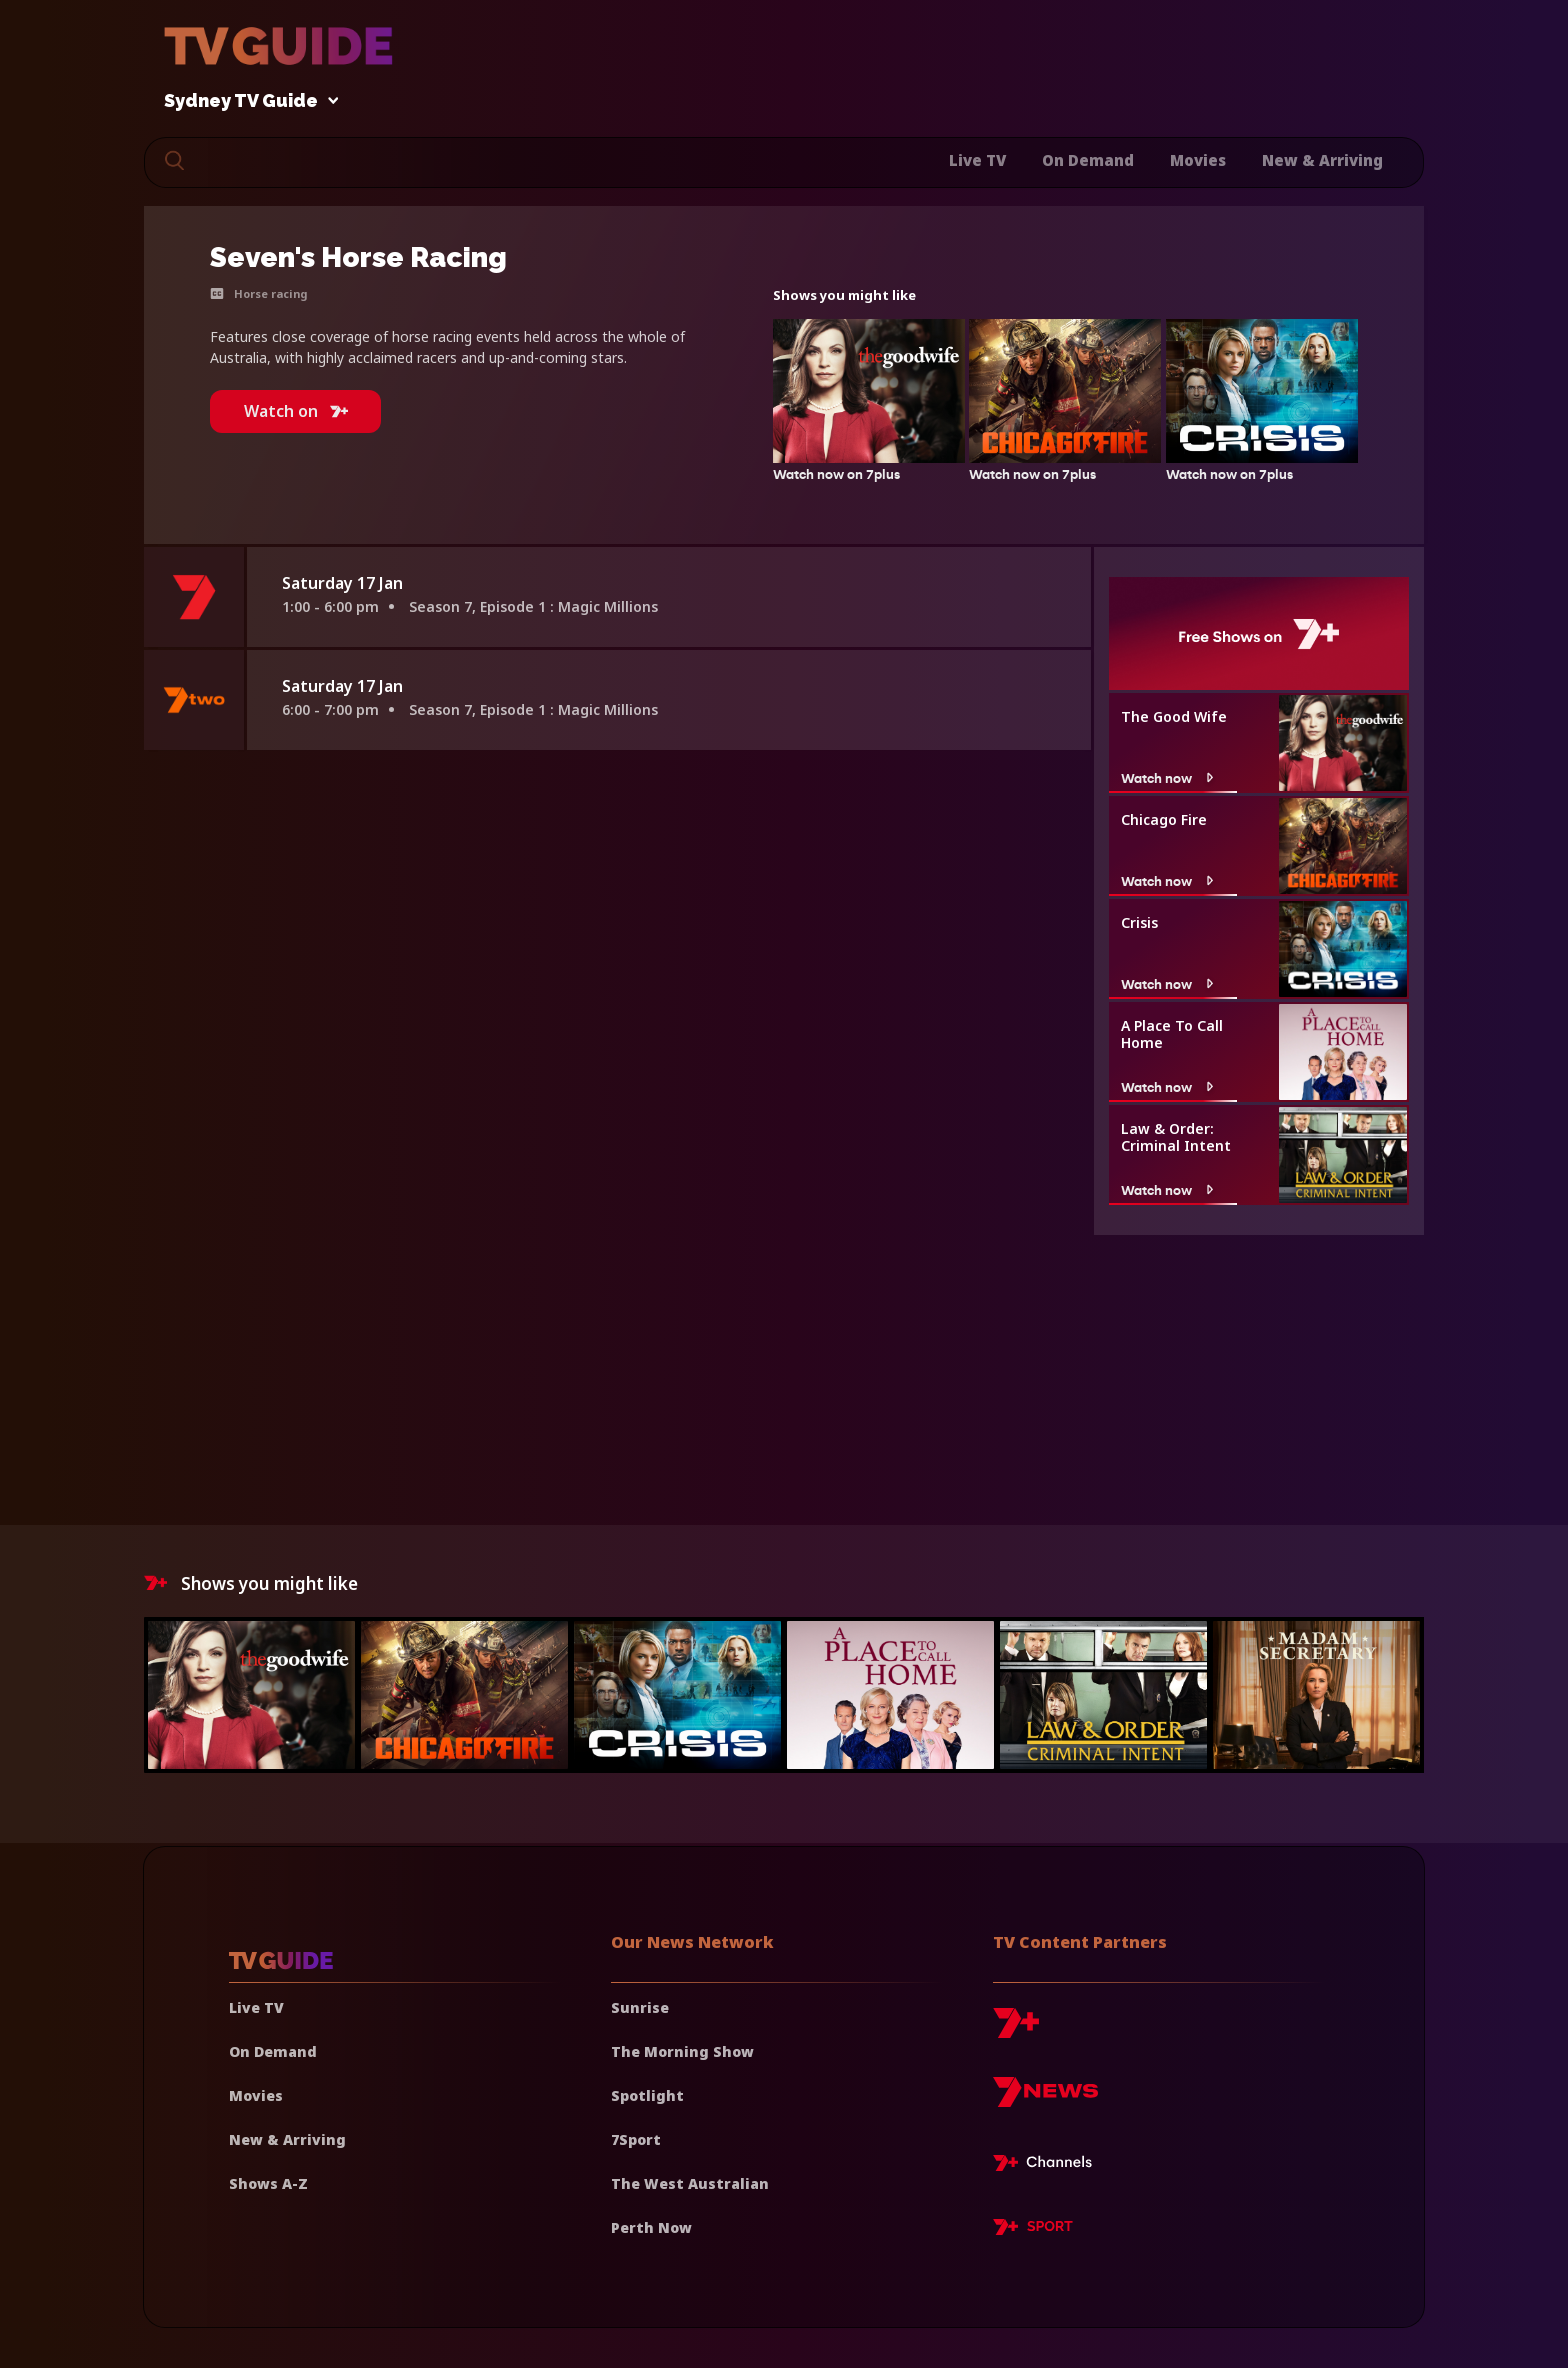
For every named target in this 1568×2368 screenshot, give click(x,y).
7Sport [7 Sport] (636, 2139)
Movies (1198, 160)
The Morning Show (682, 2051)
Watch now (1169, 778)
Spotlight (647, 2095)
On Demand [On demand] (273, 2051)
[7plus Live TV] (1048, 2166)
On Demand (1088, 160)
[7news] (1045, 2099)
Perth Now (651, 2227)
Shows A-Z (268, 2183)
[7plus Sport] (1033, 2230)
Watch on (296, 411)
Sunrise (640, 2007)
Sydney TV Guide (246, 101)
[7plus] (1016, 2030)
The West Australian (690, 2183)
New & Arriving (1322, 160)
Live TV (977, 160)
